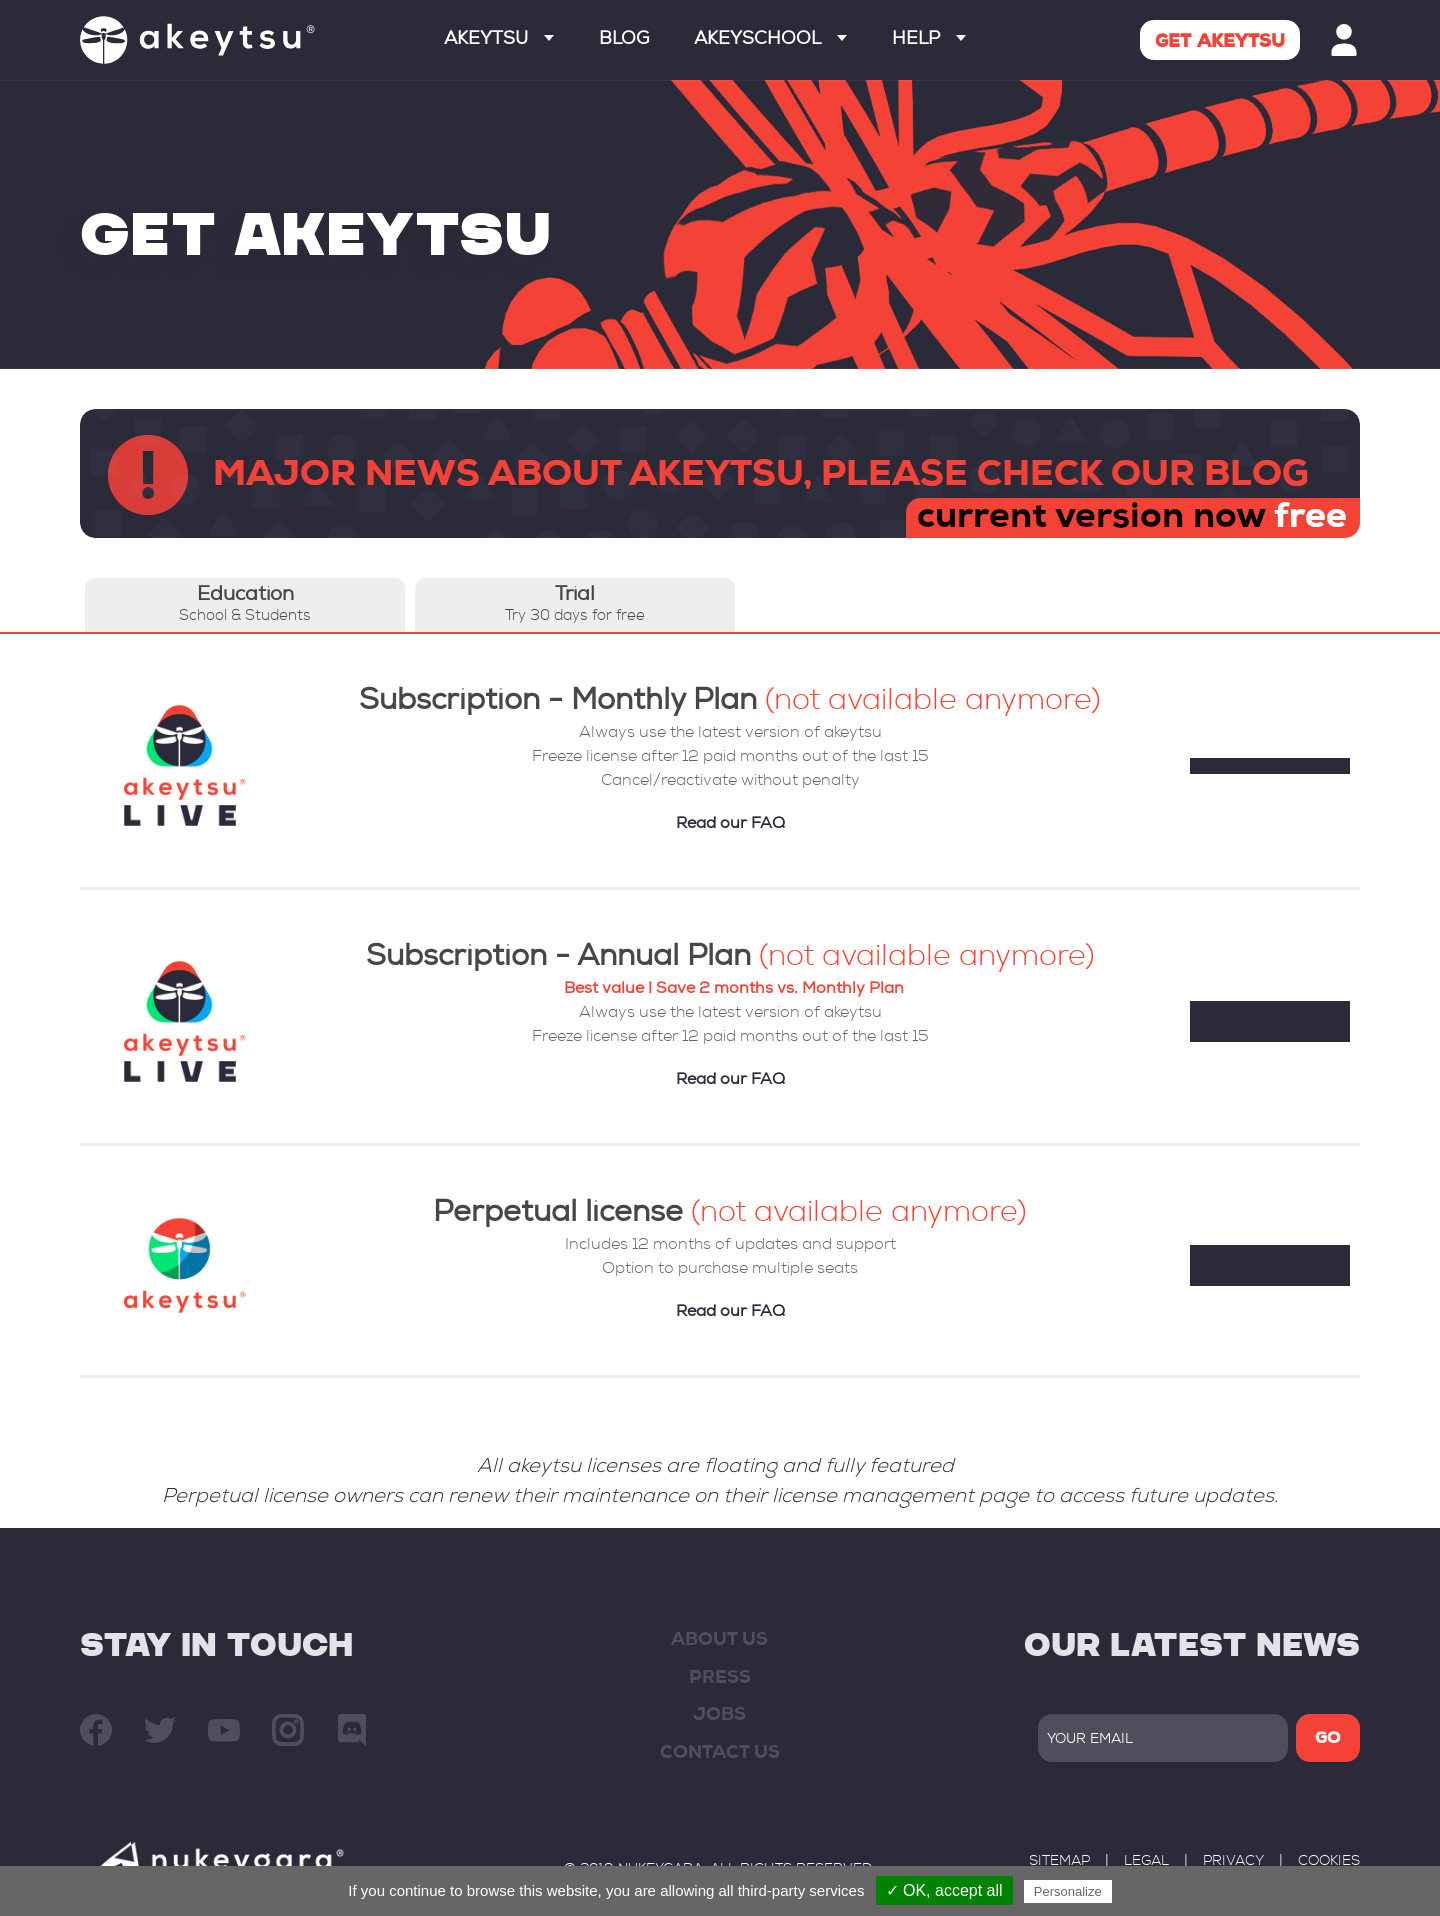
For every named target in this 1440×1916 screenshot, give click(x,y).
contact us (720, 1754)
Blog (624, 40)
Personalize (1068, 1891)
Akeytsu (499, 40)
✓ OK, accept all (944, 1890)
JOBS (719, 1716)
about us (719, 1641)
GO (1327, 1740)
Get (1220, 43)
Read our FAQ (730, 825)
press (720, 1679)
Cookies (1329, 1862)
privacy (1233, 1862)
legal (1146, 1862)
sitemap (1059, 1862)
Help (929, 40)
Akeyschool (770, 40)
